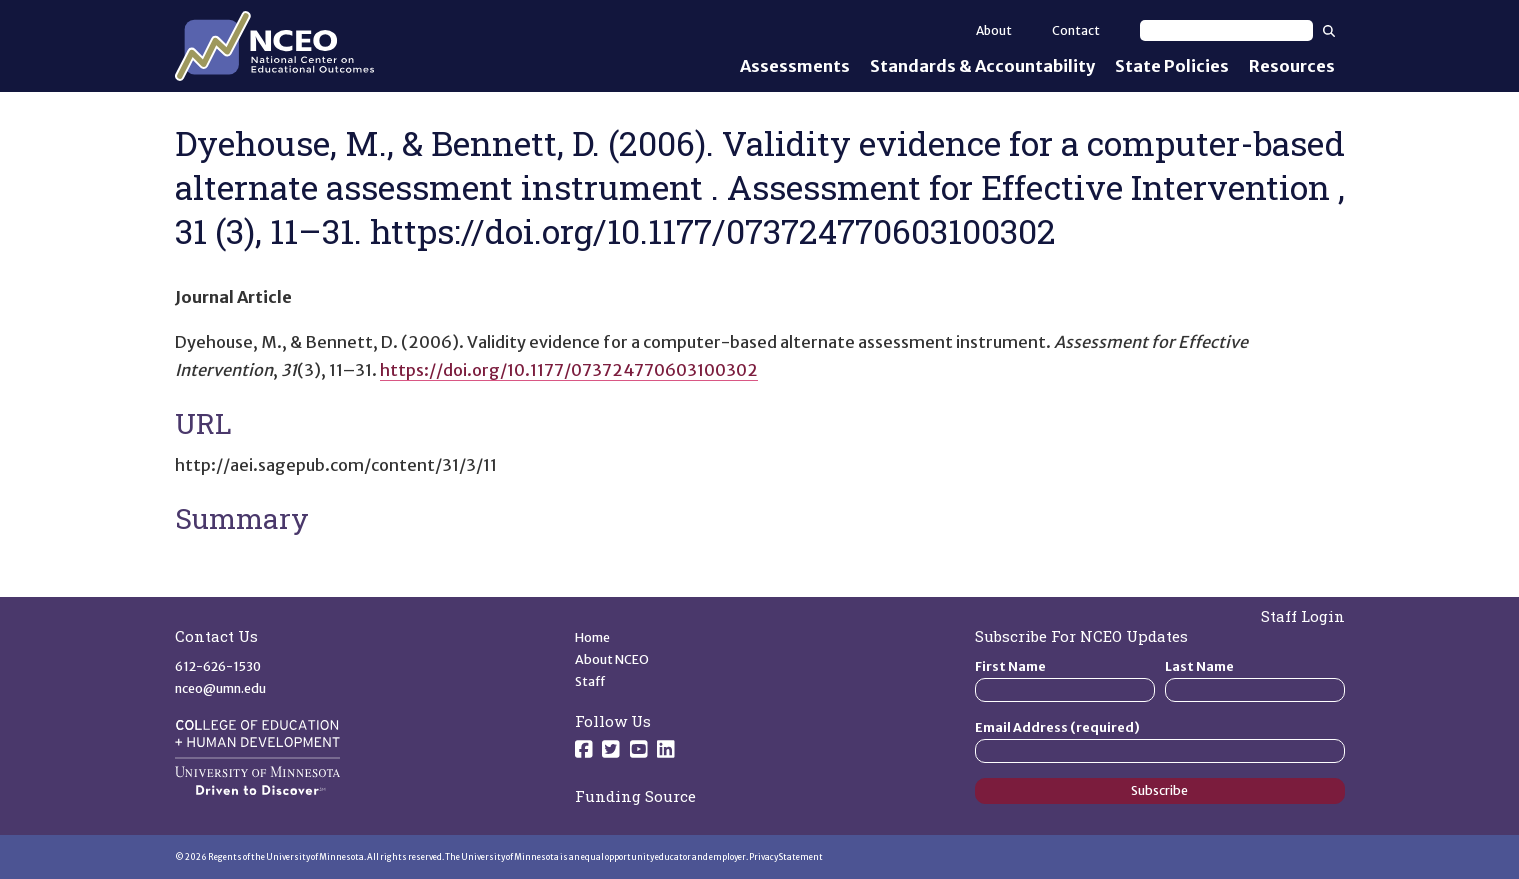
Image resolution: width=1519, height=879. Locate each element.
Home (592, 637)
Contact (1076, 30)
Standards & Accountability (982, 66)
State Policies (1172, 66)
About (994, 30)
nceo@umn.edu (220, 688)
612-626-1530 (218, 666)
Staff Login (1303, 616)
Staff (590, 681)
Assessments (795, 66)
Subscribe (1159, 790)
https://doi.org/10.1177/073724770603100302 (569, 370)
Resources (1292, 66)
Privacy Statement (786, 857)
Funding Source (635, 796)
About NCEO (612, 659)
